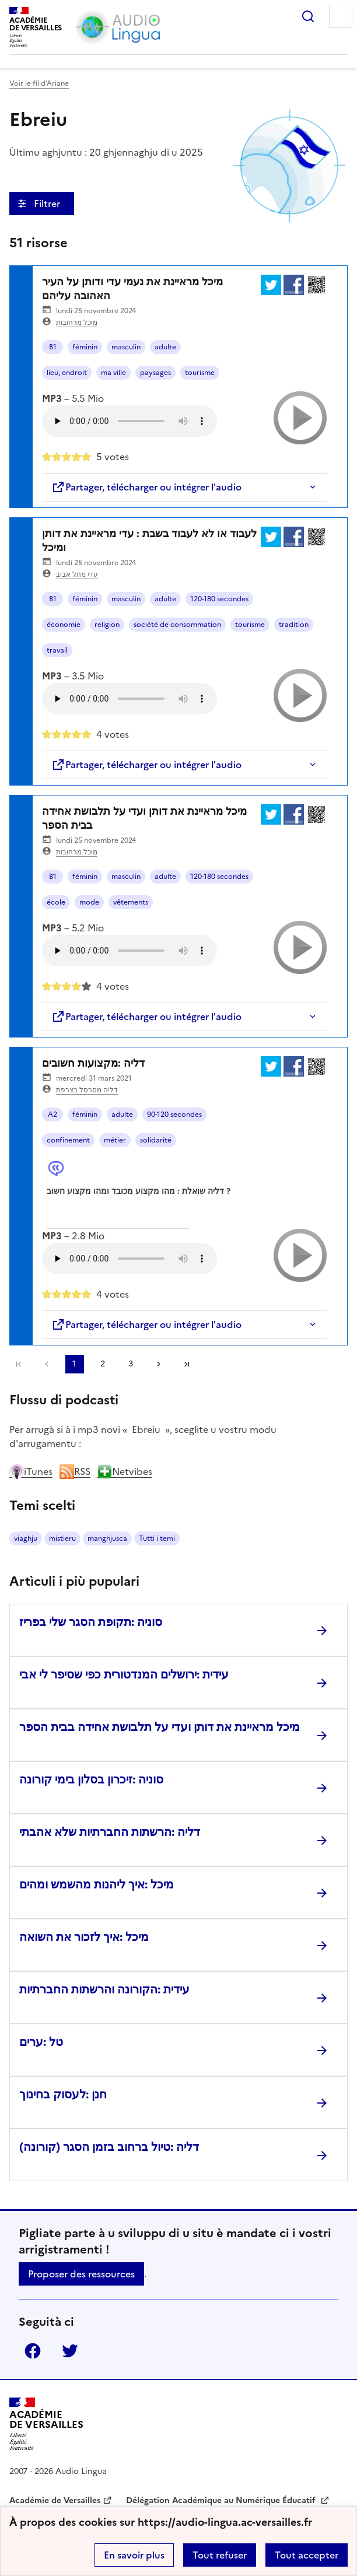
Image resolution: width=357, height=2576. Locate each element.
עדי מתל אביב (77, 574)
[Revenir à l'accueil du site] (46, 2424)
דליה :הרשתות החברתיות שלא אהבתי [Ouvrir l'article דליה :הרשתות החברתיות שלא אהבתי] (109, 1832)
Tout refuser (219, 2555)
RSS (75, 1471)
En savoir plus (134, 2555)
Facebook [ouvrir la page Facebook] (33, 2351)
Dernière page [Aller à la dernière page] (186, 1364)
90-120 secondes (174, 1114)
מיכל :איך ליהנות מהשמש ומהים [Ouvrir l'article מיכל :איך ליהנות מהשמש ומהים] (96, 1884)
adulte (165, 347)
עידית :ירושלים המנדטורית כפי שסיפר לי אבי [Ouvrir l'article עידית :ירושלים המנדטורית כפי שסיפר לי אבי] (124, 1674)
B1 (53, 347)
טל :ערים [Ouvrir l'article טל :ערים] (41, 2042)
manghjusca (107, 1538)
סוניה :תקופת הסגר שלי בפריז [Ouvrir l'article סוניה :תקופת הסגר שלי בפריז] (90, 1622)
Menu (340, 16)
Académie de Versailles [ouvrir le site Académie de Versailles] (54, 2500)
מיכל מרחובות (76, 322)
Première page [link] (18, 1364)
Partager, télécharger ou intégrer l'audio (146, 487)
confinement (68, 1140)
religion (107, 624)
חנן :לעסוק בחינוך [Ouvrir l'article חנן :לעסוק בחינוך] (63, 2094)
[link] (46, 1364)
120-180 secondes (219, 599)
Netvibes (124, 1471)
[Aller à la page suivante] (158, 1364)
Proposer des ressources (81, 2274)
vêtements (130, 902)
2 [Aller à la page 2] (102, 1364)
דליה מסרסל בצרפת (87, 1090)
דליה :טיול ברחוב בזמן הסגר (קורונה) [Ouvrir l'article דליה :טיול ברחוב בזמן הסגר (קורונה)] (109, 2147)
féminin (84, 347)
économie (63, 624)
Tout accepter (306, 2555)
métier (115, 1140)
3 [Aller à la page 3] (130, 1364)
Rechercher (308, 16)
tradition (294, 624)
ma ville (113, 372)
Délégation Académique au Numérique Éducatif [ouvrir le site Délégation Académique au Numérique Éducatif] (222, 2500)
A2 (52, 1114)
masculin (126, 347)
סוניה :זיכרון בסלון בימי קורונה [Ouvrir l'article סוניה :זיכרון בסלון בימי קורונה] (91, 1779)
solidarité (156, 1140)
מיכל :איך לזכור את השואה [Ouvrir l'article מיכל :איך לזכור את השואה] (84, 1937)
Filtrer (48, 204)
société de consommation (177, 624)
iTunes (30, 1471)
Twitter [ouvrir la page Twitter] (70, 2351)
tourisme (200, 372)
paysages (155, 372)
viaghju (25, 1538)
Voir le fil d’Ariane (39, 83)
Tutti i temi (157, 1538)
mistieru (62, 1538)
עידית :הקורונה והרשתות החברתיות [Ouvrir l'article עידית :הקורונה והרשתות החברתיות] (104, 1989)
